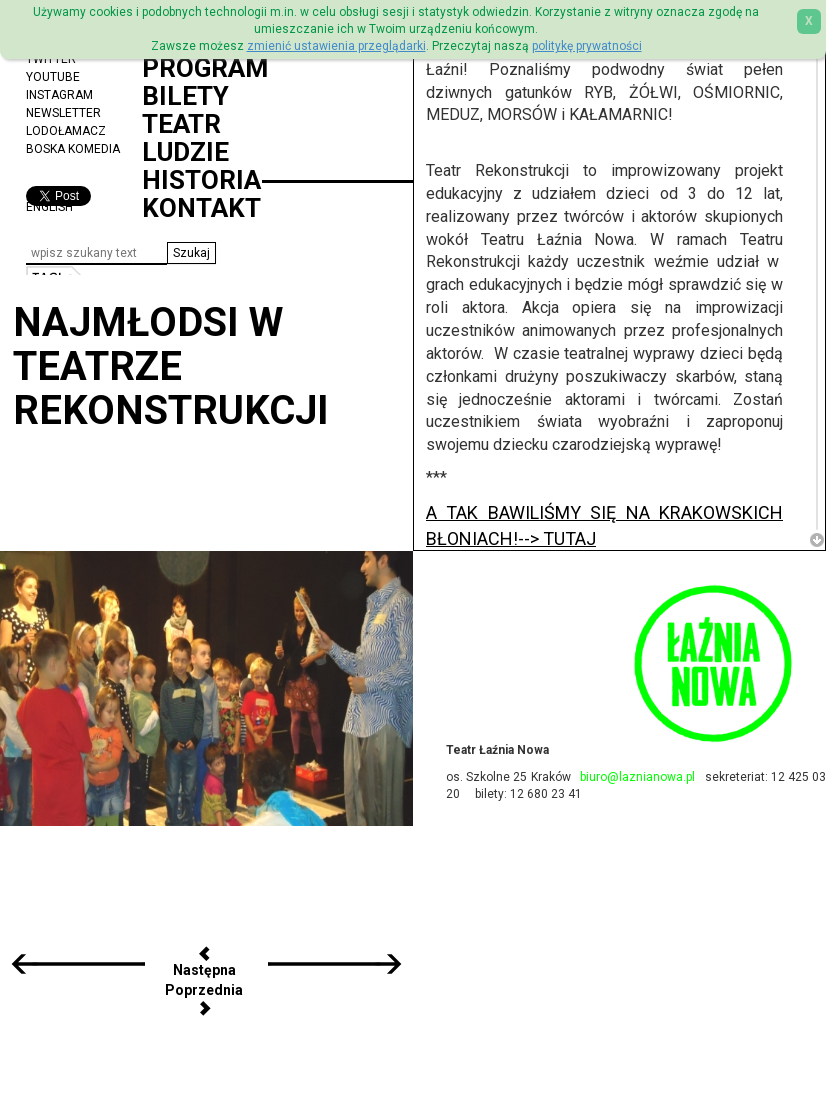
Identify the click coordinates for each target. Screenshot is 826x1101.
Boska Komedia (73, 149)
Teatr (181, 124)
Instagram (59, 95)
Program (205, 68)
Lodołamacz (66, 131)
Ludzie (185, 152)
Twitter (51, 59)
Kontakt (201, 208)
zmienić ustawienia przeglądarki (336, 46)
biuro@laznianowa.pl (637, 777)
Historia (201, 180)
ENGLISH (49, 207)
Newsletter (63, 113)
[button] (191, 253)
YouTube (53, 77)
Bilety (185, 96)
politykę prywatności (587, 46)
